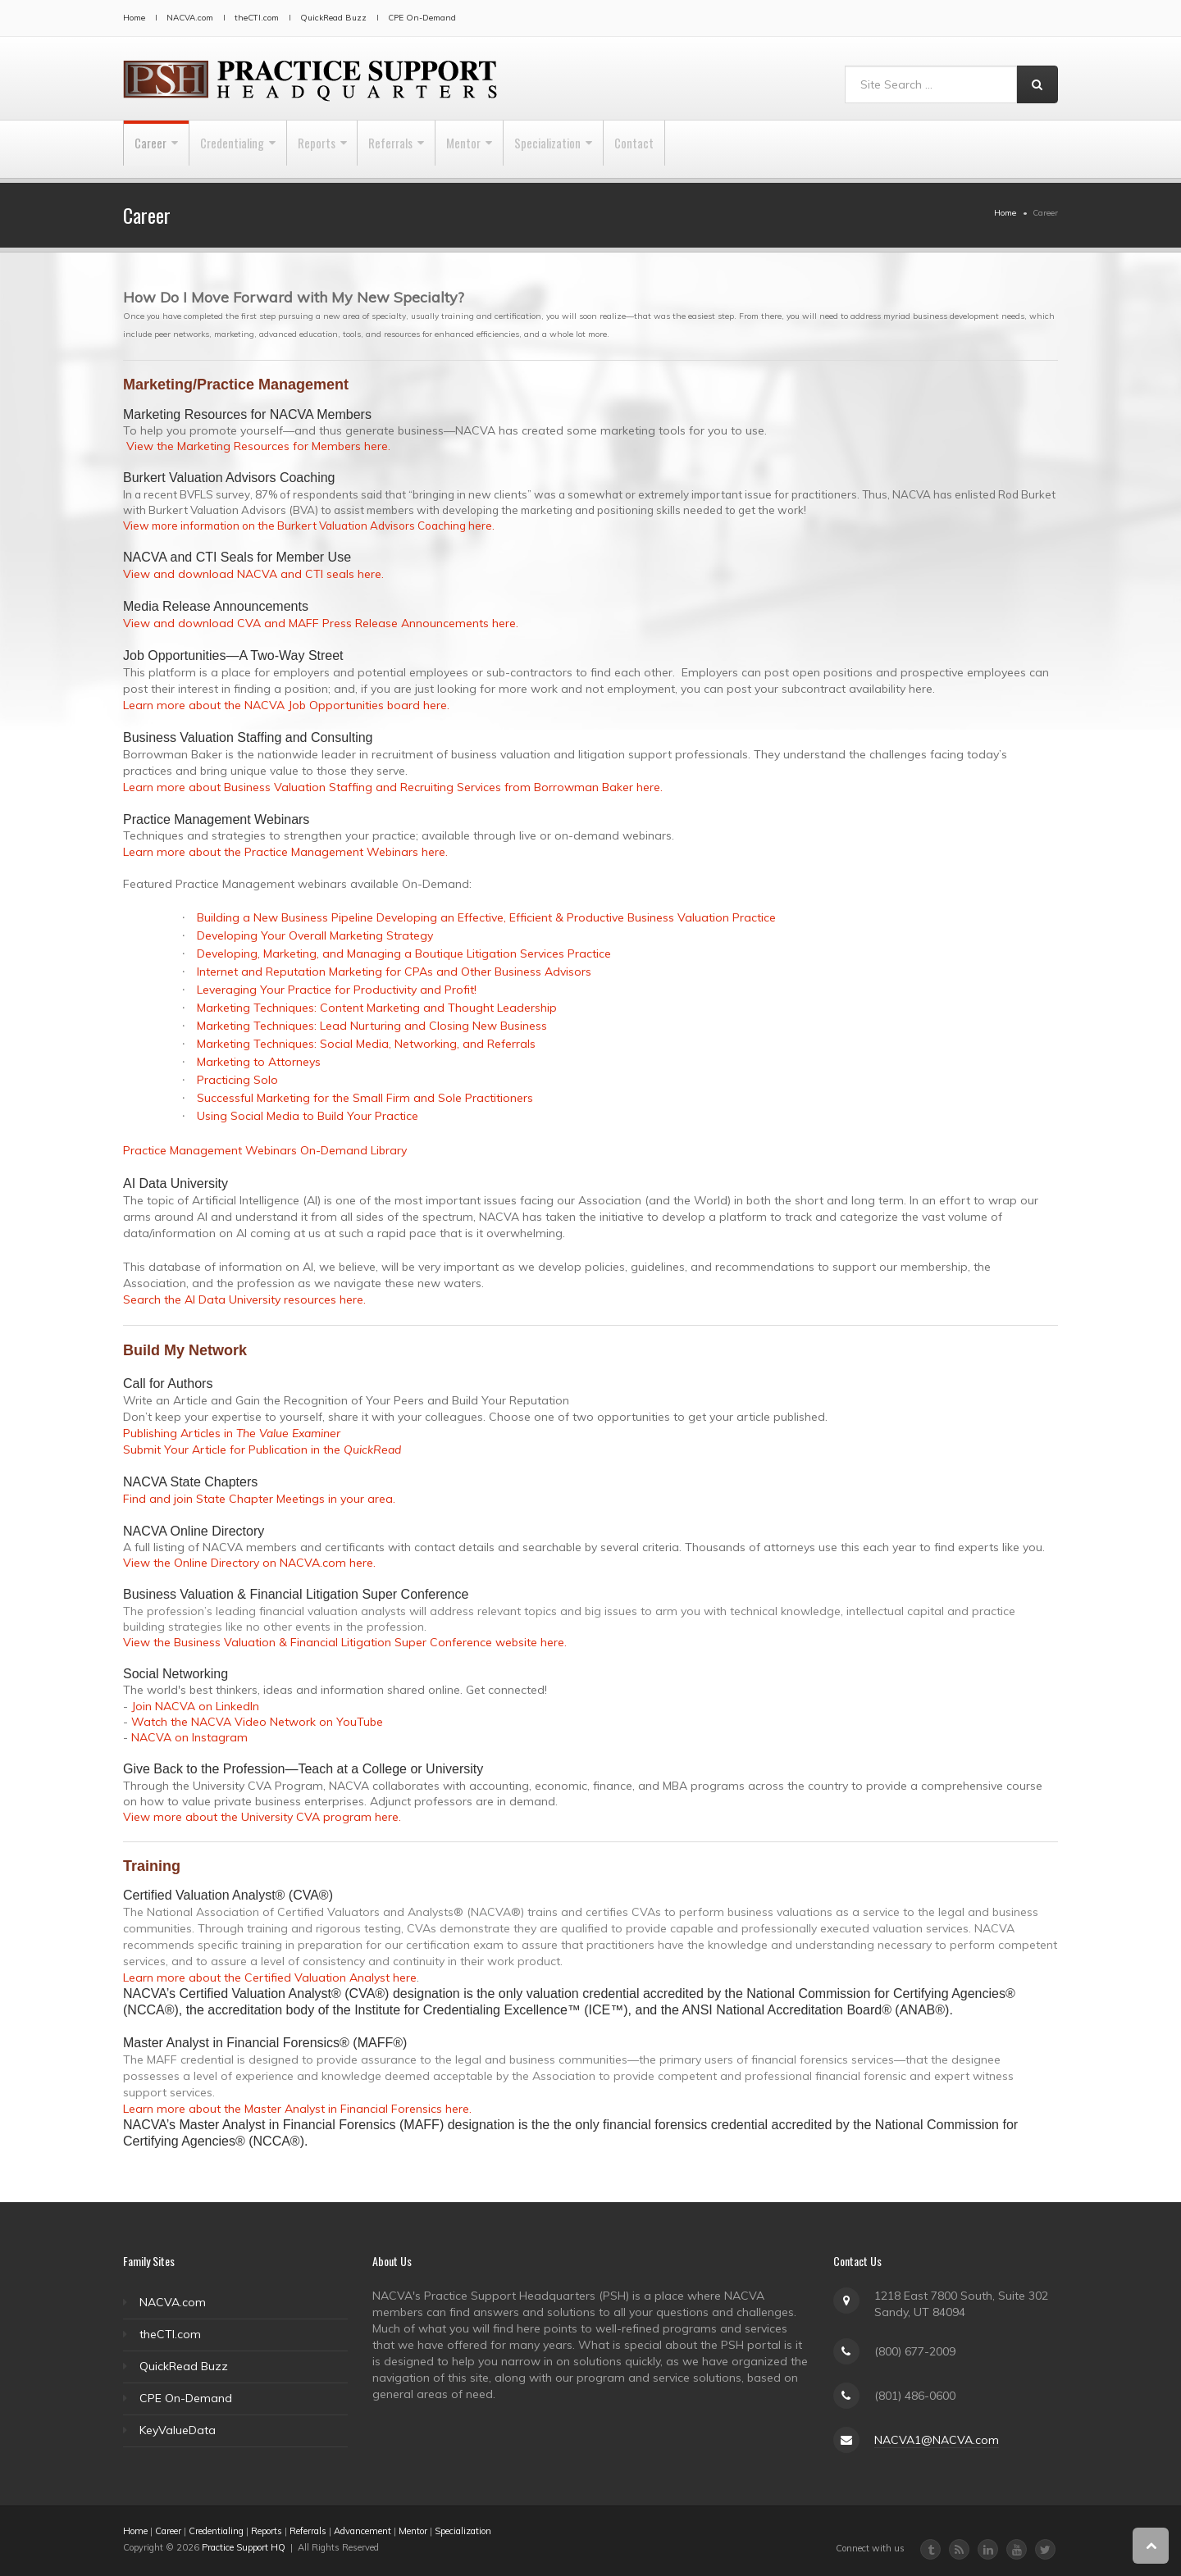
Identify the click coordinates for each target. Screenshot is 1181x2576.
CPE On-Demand (422, 17)
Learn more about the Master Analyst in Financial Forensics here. (297, 2108)
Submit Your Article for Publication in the (262, 1449)
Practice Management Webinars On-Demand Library (265, 1150)
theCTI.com (257, 17)
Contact (726, 149)
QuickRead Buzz (333, 17)
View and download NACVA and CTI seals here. (253, 574)
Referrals (441, 149)
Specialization (627, 149)
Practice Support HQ (243, 2547)
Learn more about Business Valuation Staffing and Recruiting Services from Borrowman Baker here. (393, 787)
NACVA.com (189, 17)
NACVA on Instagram (189, 1737)
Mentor (529, 149)
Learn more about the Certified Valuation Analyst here (270, 1977)
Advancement (362, 2531)
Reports (352, 149)
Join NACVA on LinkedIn (195, 1706)
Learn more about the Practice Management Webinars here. (285, 851)
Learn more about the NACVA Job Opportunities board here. (286, 705)
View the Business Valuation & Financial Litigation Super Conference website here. (345, 1642)
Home (134, 17)
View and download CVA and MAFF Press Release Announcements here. (320, 623)
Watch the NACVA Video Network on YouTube (257, 1721)
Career (157, 149)
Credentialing (253, 149)
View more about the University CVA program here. (262, 1816)
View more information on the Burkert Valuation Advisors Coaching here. (309, 525)
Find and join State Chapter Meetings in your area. (259, 1498)
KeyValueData (177, 2430)
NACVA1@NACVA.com (936, 2440)
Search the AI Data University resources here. (244, 1299)
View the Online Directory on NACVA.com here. (249, 1562)
